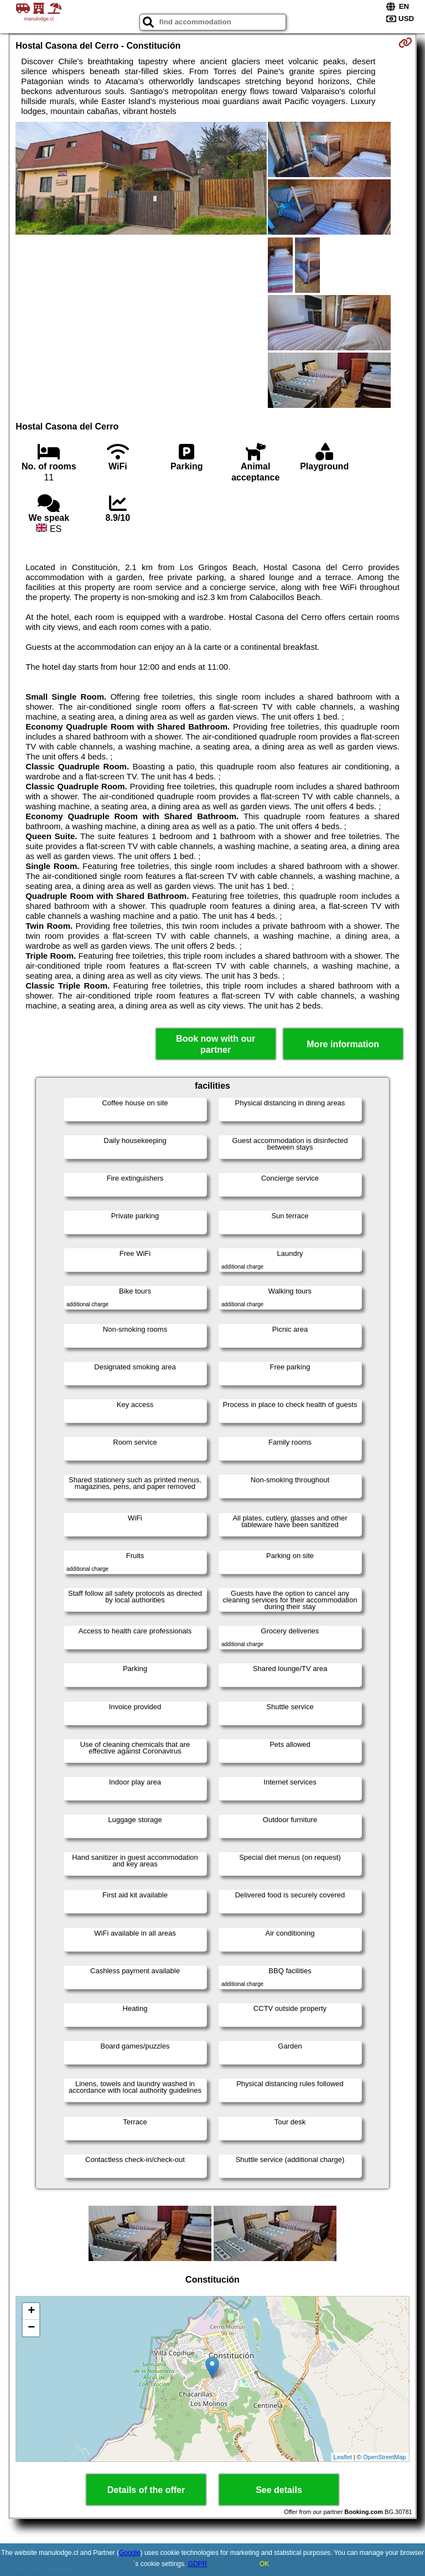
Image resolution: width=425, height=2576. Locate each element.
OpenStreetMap (384, 2457)
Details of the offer (146, 2490)
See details (279, 2490)
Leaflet (343, 2457)
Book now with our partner (215, 1044)
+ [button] (31, 2311)
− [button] (31, 2328)
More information (343, 1044)
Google (130, 2553)
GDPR (198, 2564)
